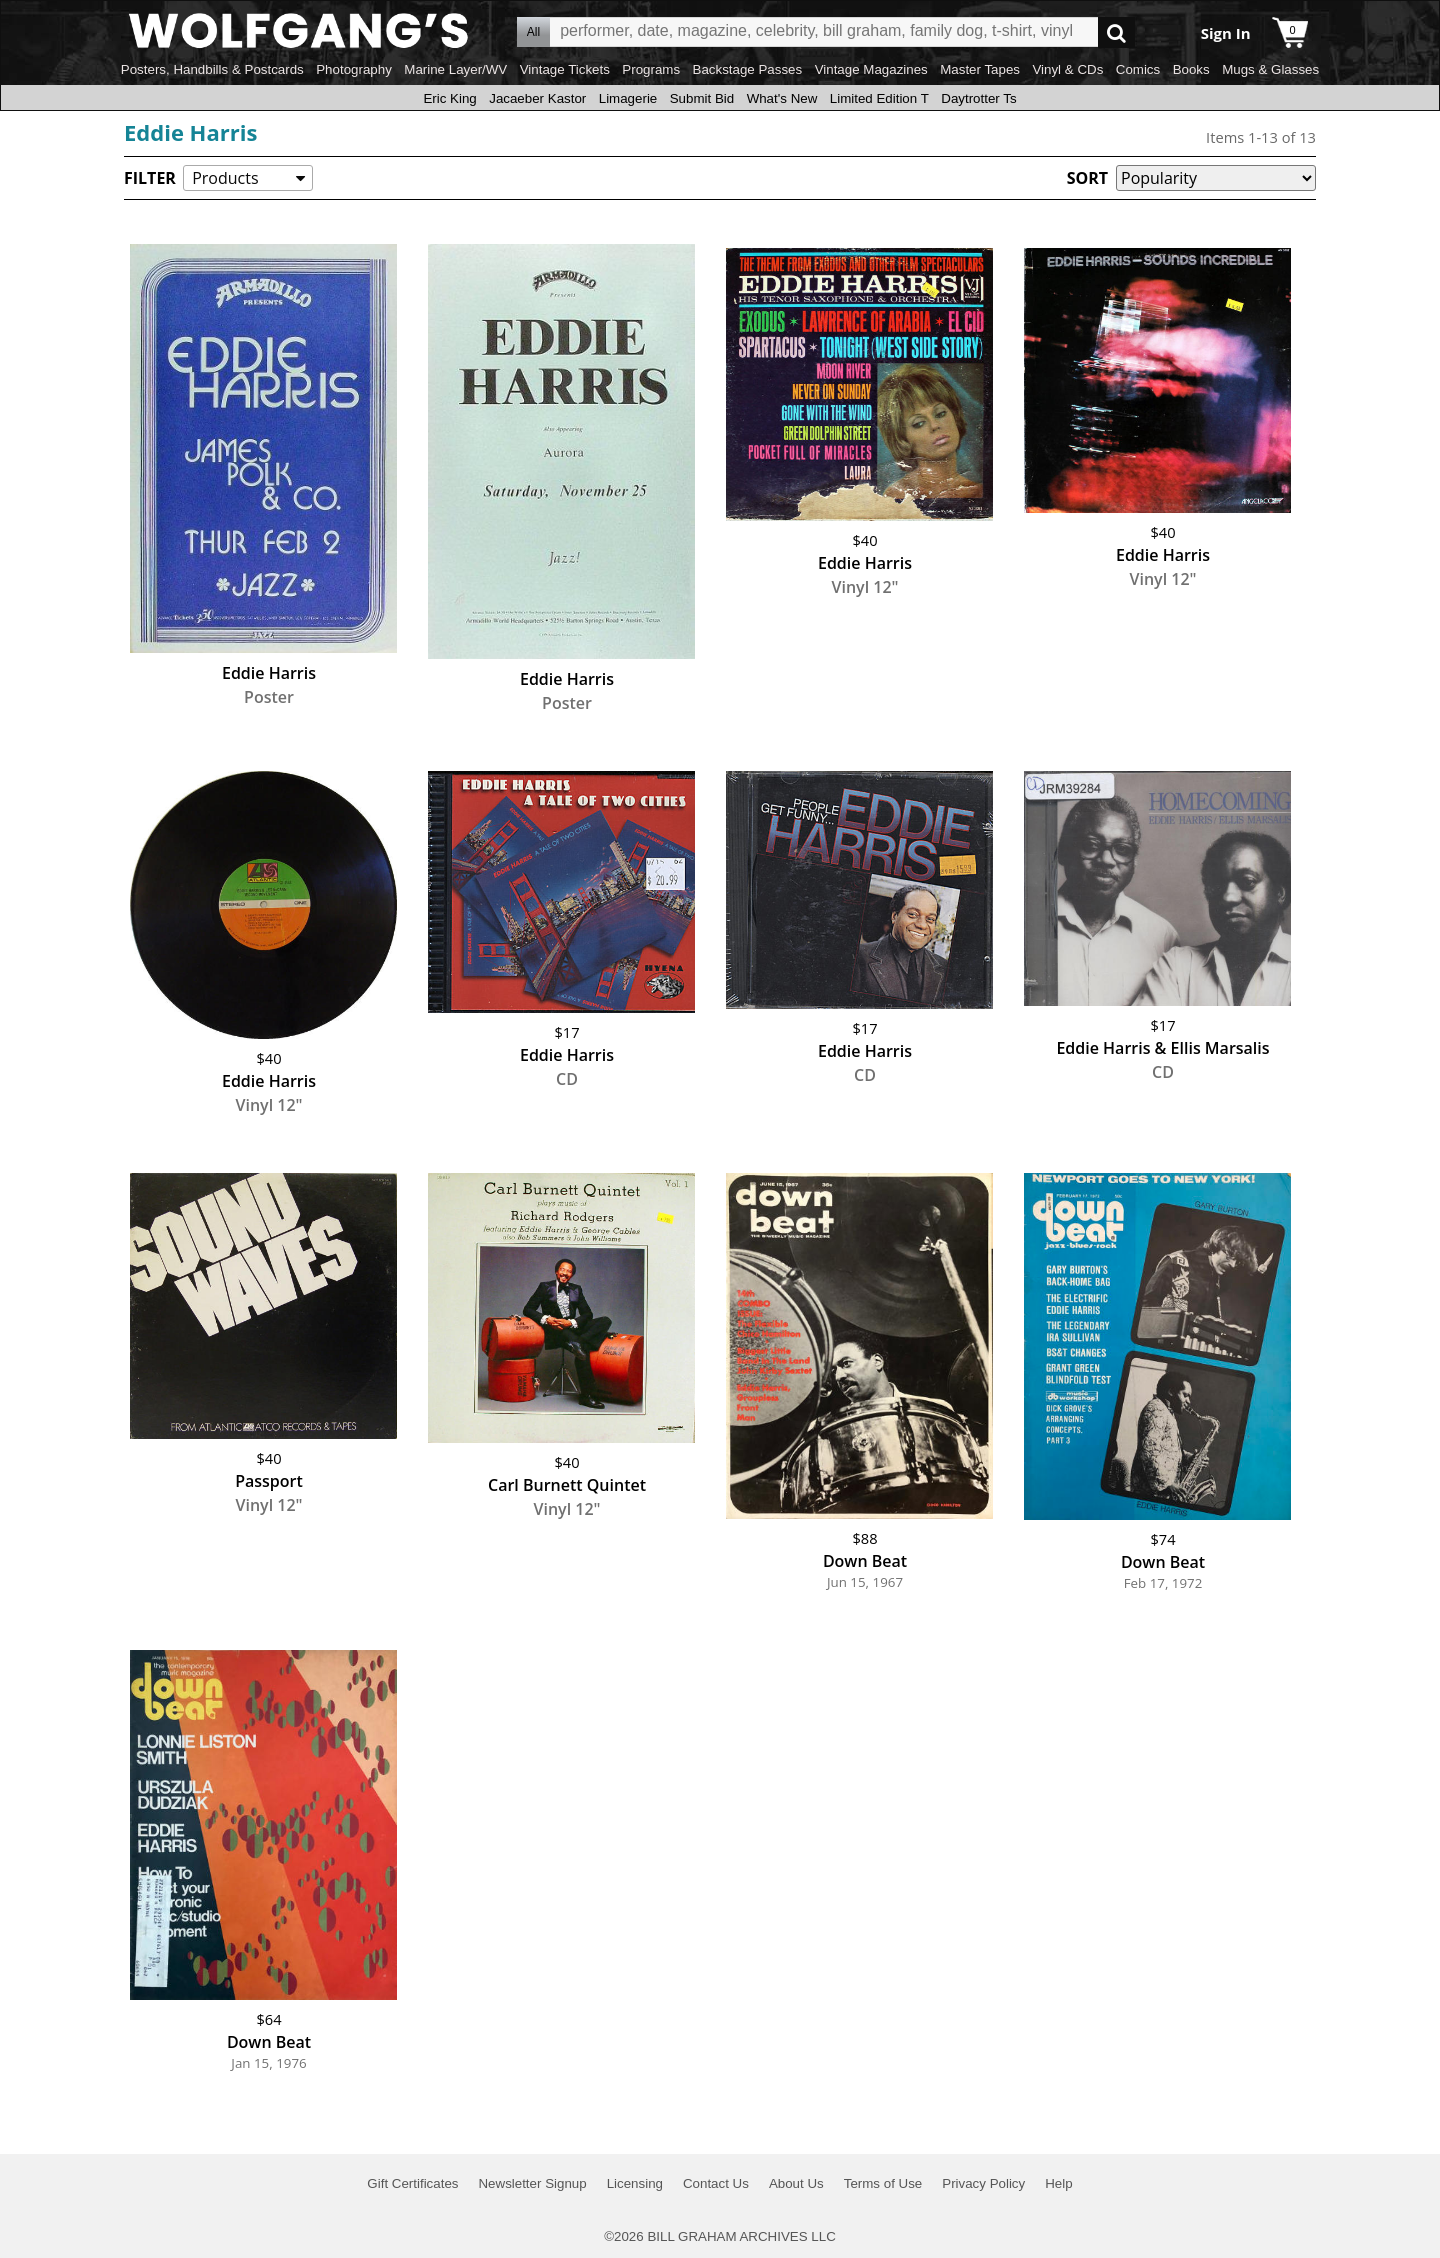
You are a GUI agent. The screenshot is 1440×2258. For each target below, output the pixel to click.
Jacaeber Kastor (537, 98)
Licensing (635, 2183)
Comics (1138, 69)
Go (1116, 32)
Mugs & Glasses (1270, 69)
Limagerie (628, 98)
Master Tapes (980, 69)
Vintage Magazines (871, 69)
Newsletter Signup (532, 2183)
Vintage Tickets (565, 69)
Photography (354, 69)
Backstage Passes (748, 69)
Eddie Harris (190, 132)
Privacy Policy (983, 2183)
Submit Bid (702, 98)
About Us (796, 2183)
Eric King (449, 98)
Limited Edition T (879, 98)
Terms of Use (883, 2183)
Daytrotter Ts (978, 98)
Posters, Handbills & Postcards (212, 69)
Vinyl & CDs (1067, 69)
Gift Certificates (412, 2183)
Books (1191, 69)
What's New (782, 98)
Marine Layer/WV (455, 69)
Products (225, 178)
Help (1058, 2183)
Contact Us (716, 2183)
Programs (651, 69)
